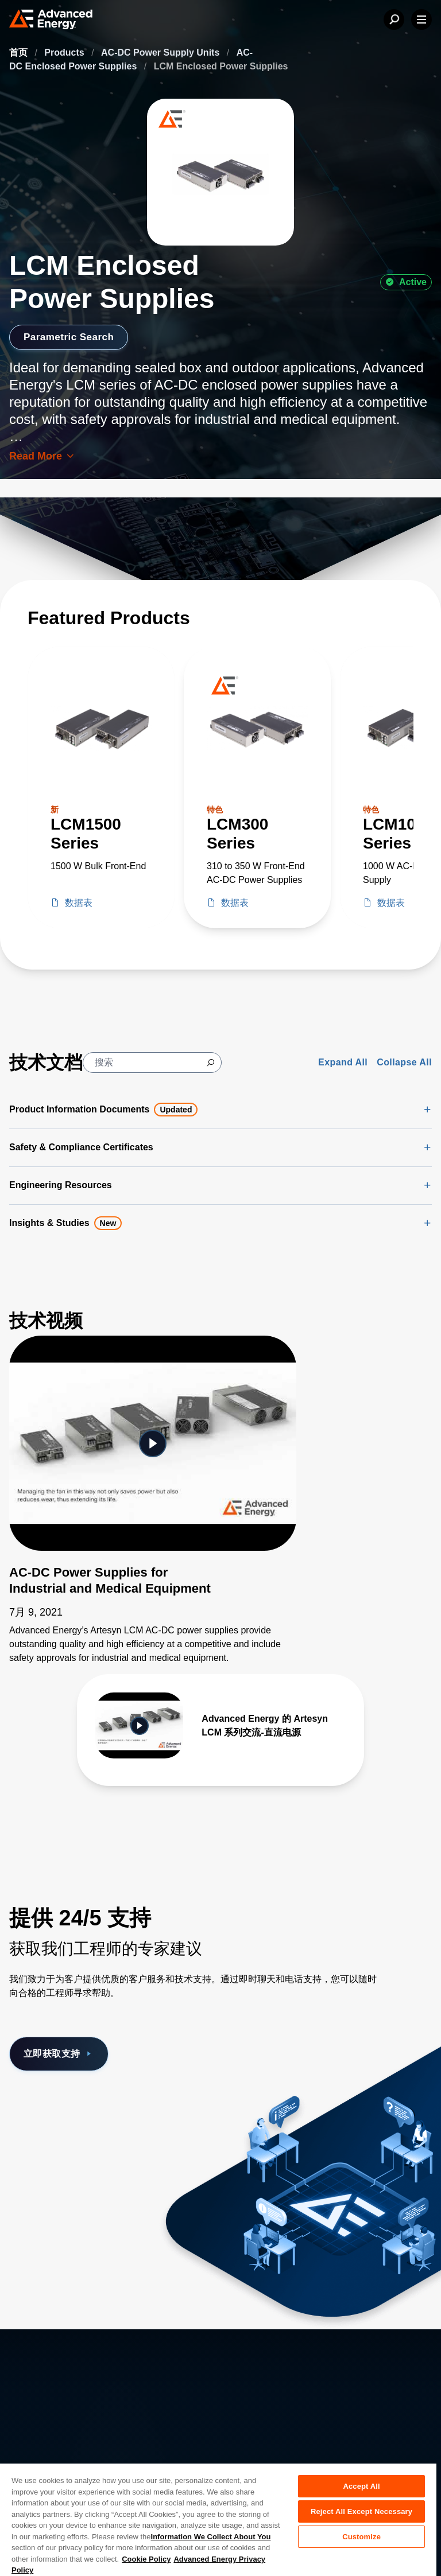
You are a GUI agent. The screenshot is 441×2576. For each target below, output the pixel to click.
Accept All (361, 2486)
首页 (19, 52)
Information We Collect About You (211, 2536)
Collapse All (404, 1062)
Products (65, 52)
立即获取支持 (59, 2054)
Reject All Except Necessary (361, 2511)
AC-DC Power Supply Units (161, 52)
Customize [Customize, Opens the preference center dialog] (361, 2536)
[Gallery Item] (220, 1725)
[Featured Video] (152, 1443)
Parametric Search (71, 337)
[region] (218, 2519)
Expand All (343, 1062)
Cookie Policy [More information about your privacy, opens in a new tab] (146, 2559)
